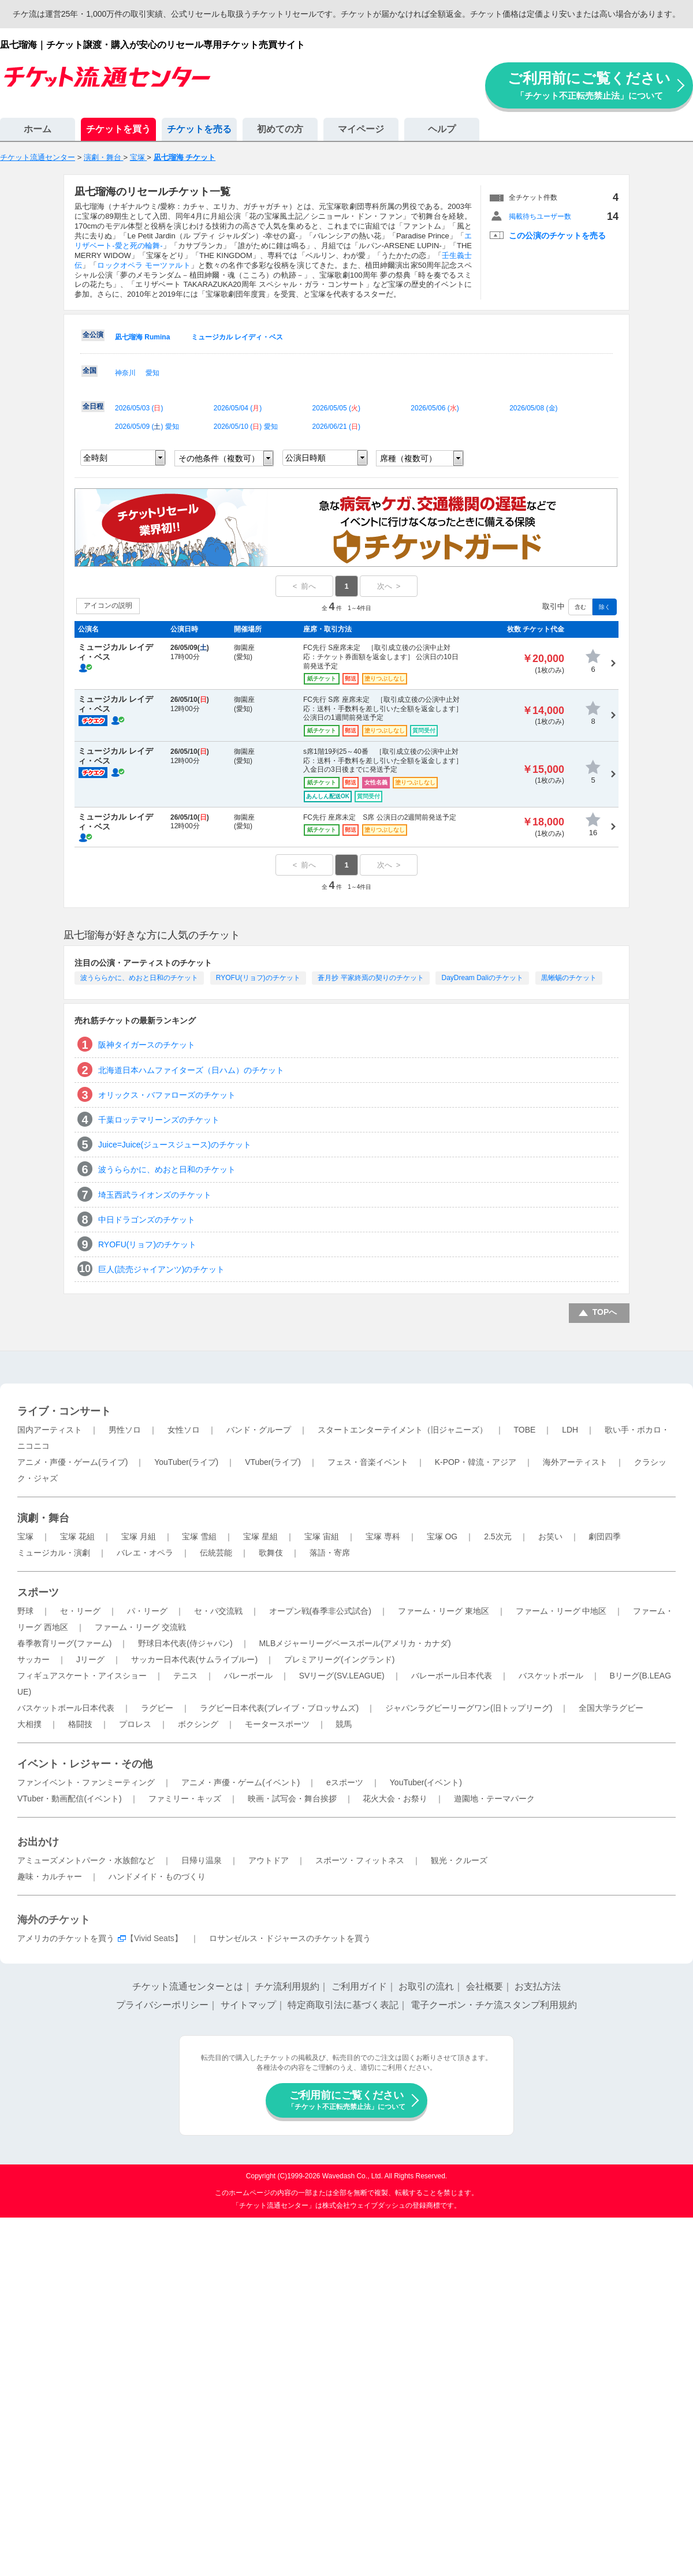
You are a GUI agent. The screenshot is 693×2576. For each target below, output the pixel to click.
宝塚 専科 (383, 1536)
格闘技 (80, 1724)
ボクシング (198, 1724)
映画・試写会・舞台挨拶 (292, 1798)
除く (604, 607)
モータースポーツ (277, 1724)
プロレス (135, 1724)
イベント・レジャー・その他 (84, 1764)
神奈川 (125, 373)
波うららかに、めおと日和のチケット (139, 978)
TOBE (524, 1429)
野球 (25, 1611)
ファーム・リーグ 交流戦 (140, 1627)
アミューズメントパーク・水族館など (86, 1860)
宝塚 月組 (138, 1536)
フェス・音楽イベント (367, 1462)
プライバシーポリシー (162, 2005)
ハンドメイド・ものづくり (157, 1876)
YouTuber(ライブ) (186, 1462)
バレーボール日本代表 (451, 1675)
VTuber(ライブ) (273, 1462)
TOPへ (605, 1312)
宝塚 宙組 (321, 1536)
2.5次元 (497, 1536)
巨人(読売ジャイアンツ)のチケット (161, 1269)
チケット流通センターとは (187, 1986)
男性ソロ (125, 1429)
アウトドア (268, 1860)
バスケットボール (551, 1675)
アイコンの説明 (108, 605)
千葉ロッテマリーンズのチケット (158, 1119)
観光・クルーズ (459, 1860)
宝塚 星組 (260, 1536)
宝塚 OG (442, 1536)
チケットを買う (118, 129)
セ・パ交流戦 (218, 1611)
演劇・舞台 (43, 1518)
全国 (89, 371)
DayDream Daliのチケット (482, 978)
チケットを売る (199, 129)
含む (580, 607)
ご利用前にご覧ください (589, 85)
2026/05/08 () (533, 408)
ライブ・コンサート (64, 1411)
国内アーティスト (49, 1429)
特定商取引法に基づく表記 (343, 2005)
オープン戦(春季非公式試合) (320, 1611)
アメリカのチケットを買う (65, 1938)
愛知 (152, 373)
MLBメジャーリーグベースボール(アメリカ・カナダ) (354, 1643)
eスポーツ (344, 1782)
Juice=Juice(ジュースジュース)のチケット (174, 1144)
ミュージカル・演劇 (53, 1552)
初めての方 (280, 129)
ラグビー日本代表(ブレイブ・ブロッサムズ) (279, 1708)
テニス (185, 1675)
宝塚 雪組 (199, 1536)
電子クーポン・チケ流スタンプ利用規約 (494, 2005)
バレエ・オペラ (145, 1552)
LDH (570, 1429)
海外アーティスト (575, 1462)
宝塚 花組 (77, 1536)
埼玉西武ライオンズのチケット (154, 1194)
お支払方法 (538, 1986)
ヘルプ (442, 129)
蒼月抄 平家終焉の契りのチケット (370, 978)
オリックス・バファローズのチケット (167, 1095)
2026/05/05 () (336, 408)
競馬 (344, 1724)
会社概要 (484, 1986)
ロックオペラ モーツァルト (143, 265)
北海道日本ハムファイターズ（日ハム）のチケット (191, 1070)
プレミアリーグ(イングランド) (339, 1659)
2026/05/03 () (139, 408)
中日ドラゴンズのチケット (146, 1219)
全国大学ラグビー (611, 1708)
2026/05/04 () (238, 408)
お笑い (550, 1536)
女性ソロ (183, 1429)
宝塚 (25, 1536)
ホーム (37, 129)
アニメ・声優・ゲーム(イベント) (240, 1782)
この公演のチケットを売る (557, 235)
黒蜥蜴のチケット (569, 978)
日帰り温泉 (201, 1860)
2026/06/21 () (336, 427)
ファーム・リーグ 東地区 (443, 1611)
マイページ (361, 129)
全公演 (93, 335)
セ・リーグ (80, 1611)
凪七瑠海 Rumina (142, 337)
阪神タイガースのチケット (146, 1044)
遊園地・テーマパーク (494, 1798)
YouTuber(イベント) (426, 1782)
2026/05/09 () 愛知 (147, 427)
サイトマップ (248, 2005)
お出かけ (38, 1842)
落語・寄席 (330, 1552)
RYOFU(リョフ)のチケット (258, 978)
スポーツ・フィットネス (359, 1860)
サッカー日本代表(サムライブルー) (194, 1659)
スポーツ (38, 1592)
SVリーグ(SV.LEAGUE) (342, 1675)
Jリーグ (90, 1659)
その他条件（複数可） (218, 458)
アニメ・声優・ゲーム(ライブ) (72, 1462)
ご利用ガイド (359, 1986)
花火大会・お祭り (395, 1798)
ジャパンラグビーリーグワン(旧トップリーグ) (468, 1708)
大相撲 (29, 1724)
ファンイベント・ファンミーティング (86, 1782)
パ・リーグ (147, 1611)
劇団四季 (604, 1536)
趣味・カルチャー (49, 1876)
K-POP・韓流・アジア (476, 1462)
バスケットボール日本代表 (65, 1708)
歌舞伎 (271, 1552)
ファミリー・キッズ (184, 1798)
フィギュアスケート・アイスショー (82, 1675)
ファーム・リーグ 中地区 (561, 1611)
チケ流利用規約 (287, 1986)
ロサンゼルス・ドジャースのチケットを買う (290, 1938)
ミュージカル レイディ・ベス (237, 337)
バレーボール (248, 1675)
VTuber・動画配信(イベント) (69, 1798)
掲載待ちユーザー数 (540, 216)
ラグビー (157, 1708)
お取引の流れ (426, 1986)
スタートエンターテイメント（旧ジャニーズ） (402, 1429)
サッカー (33, 1659)
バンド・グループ (258, 1429)
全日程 (93, 406)
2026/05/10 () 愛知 (246, 427)
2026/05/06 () (435, 408)
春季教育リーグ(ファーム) (64, 1643)
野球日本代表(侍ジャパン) (185, 1643)
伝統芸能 (216, 1552)
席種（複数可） (408, 458)
